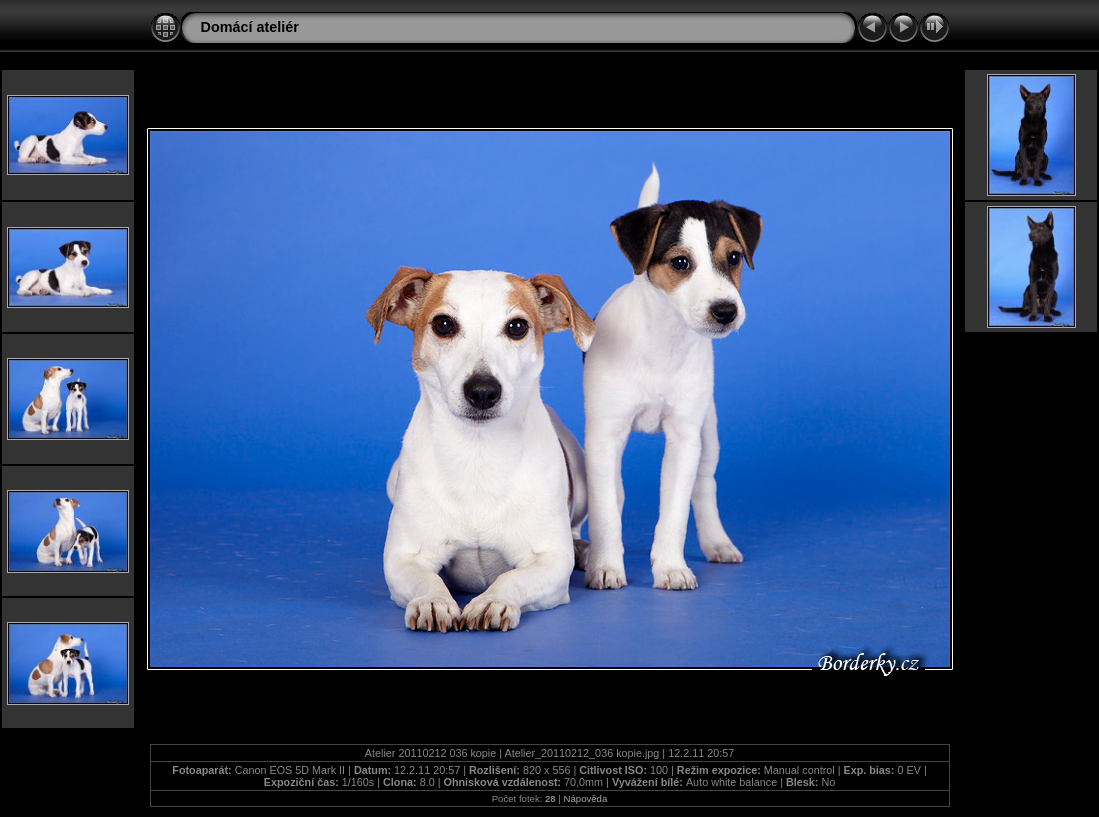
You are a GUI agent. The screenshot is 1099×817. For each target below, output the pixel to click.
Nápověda (586, 798)
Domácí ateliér (250, 27)
